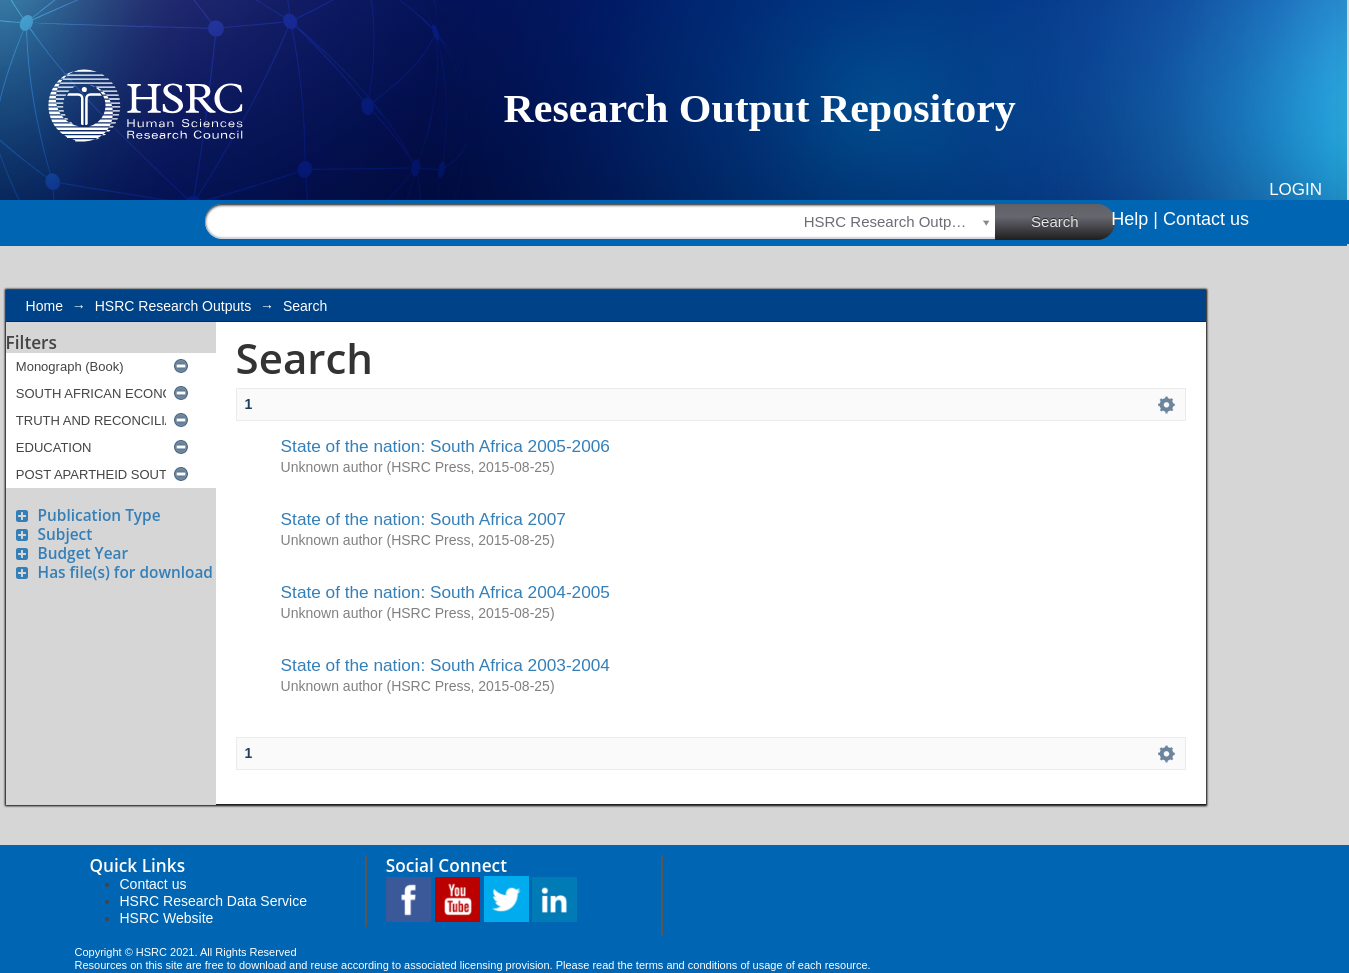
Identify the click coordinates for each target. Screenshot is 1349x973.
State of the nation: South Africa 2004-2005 (445, 592)
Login (1295, 189)
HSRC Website (167, 918)
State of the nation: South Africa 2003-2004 (445, 665)
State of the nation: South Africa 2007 (423, 519)
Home (44, 306)
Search (1073, 221)
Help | (1134, 219)
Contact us (1206, 219)
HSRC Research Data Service (214, 901)
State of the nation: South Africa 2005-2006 (445, 446)
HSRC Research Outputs (173, 306)
